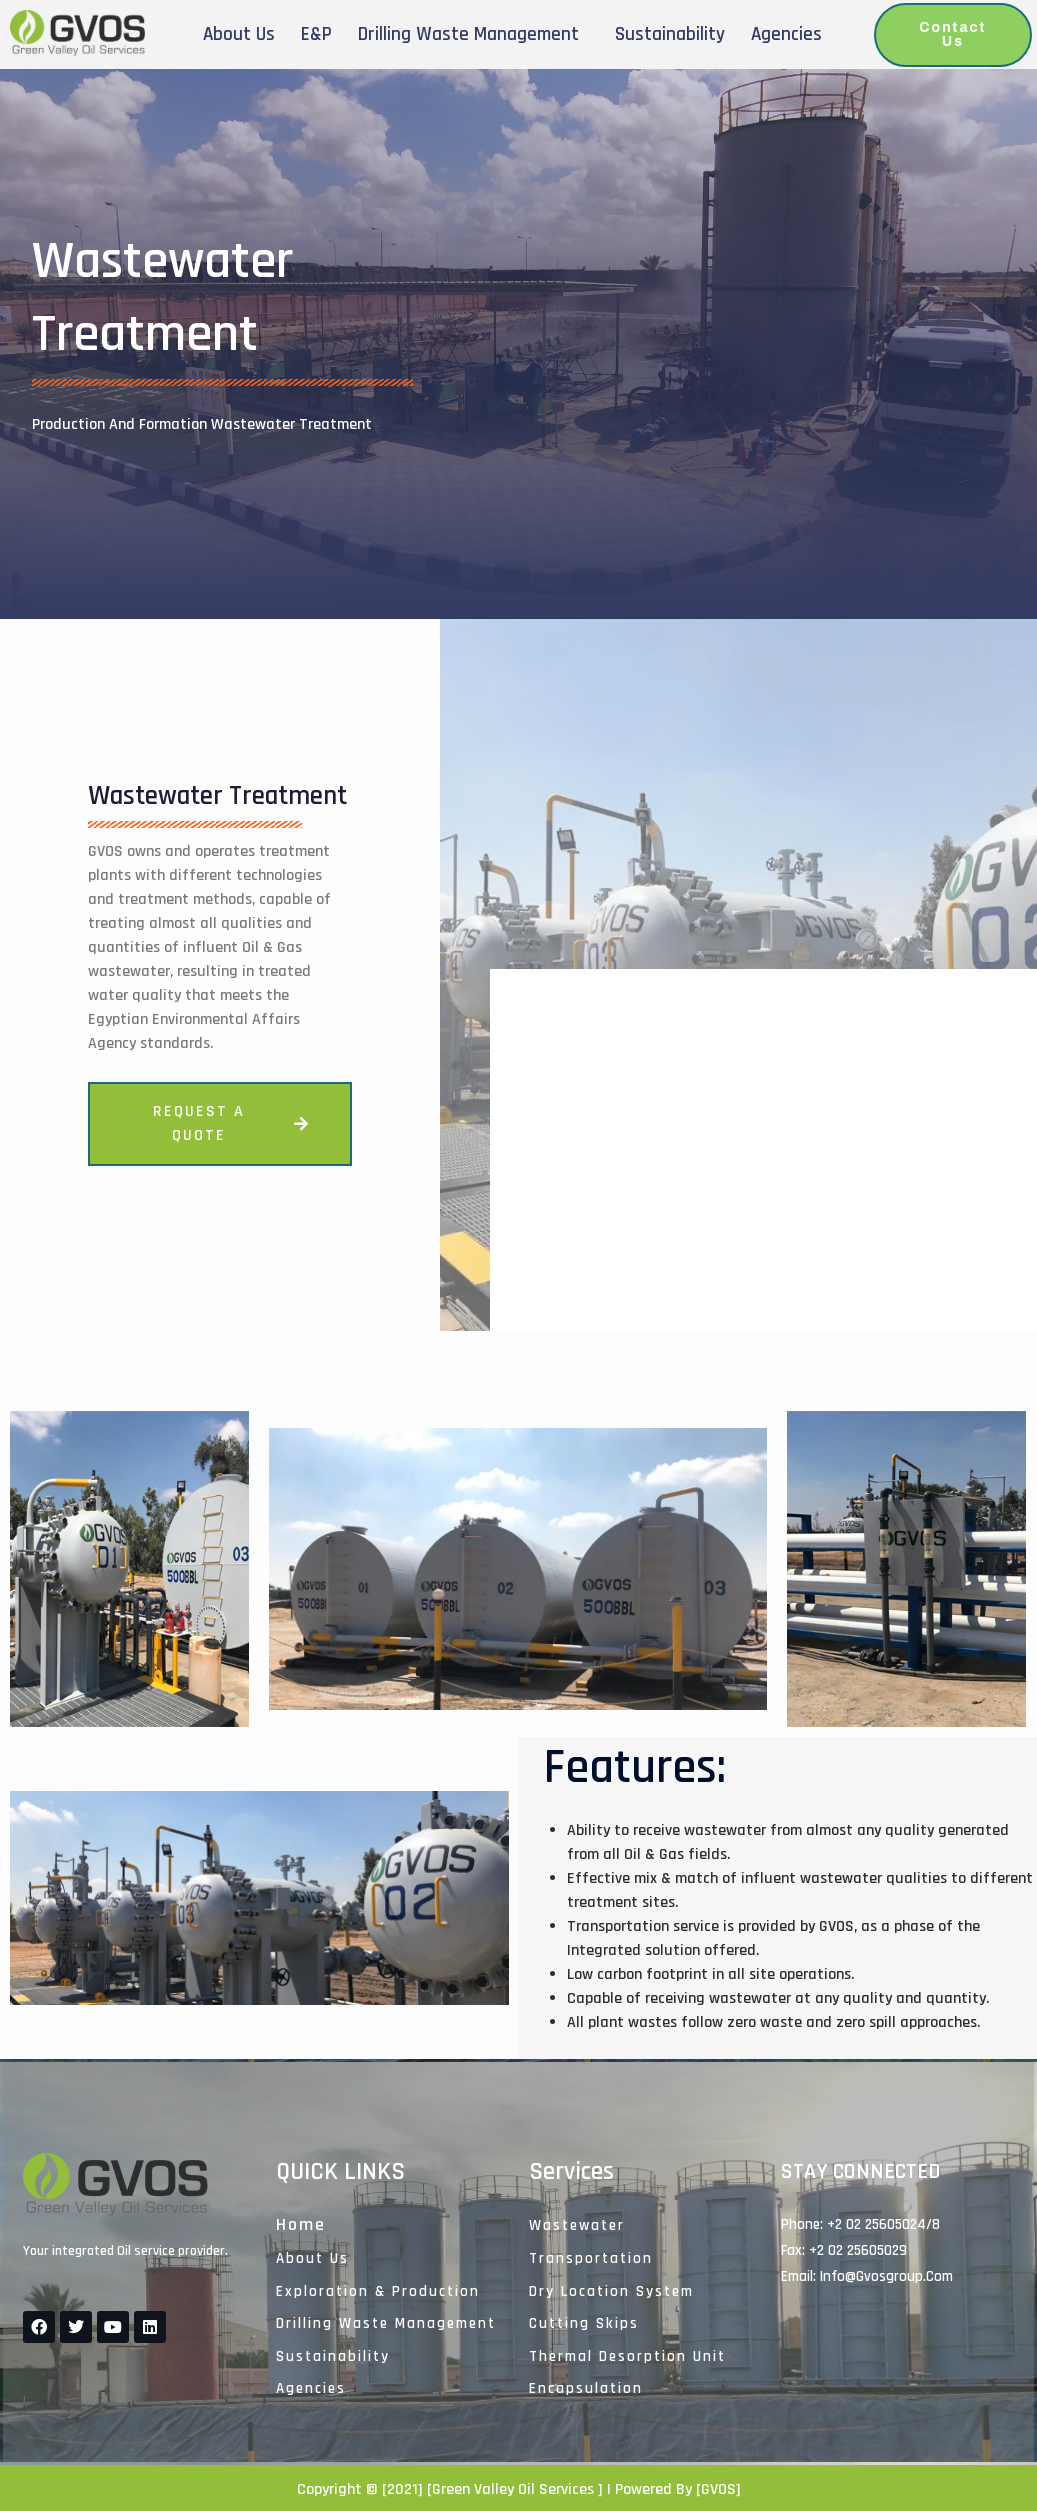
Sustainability (670, 34)
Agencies (786, 34)
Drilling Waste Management (468, 34)
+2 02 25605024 (876, 2224)
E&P (316, 34)
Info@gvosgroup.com (886, 2276)
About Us (239, 34)
